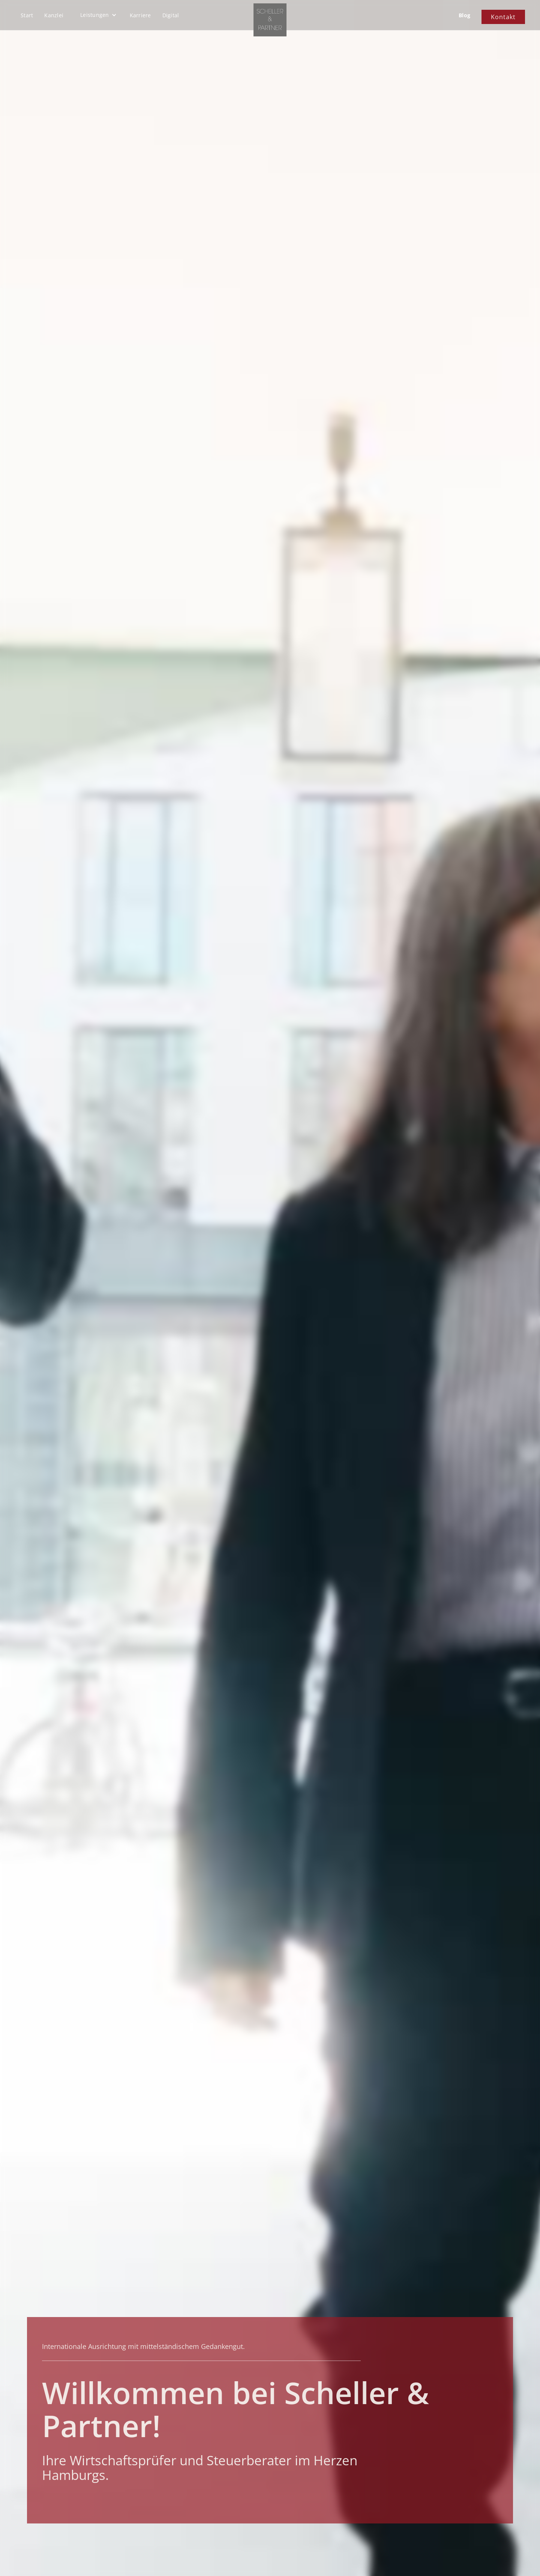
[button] (98, 15)
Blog (464, 15)
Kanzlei (53, 15)
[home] (270, 19)
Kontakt (503, 17)
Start (27, 15)
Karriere (140, 15)
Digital (170, 15)
